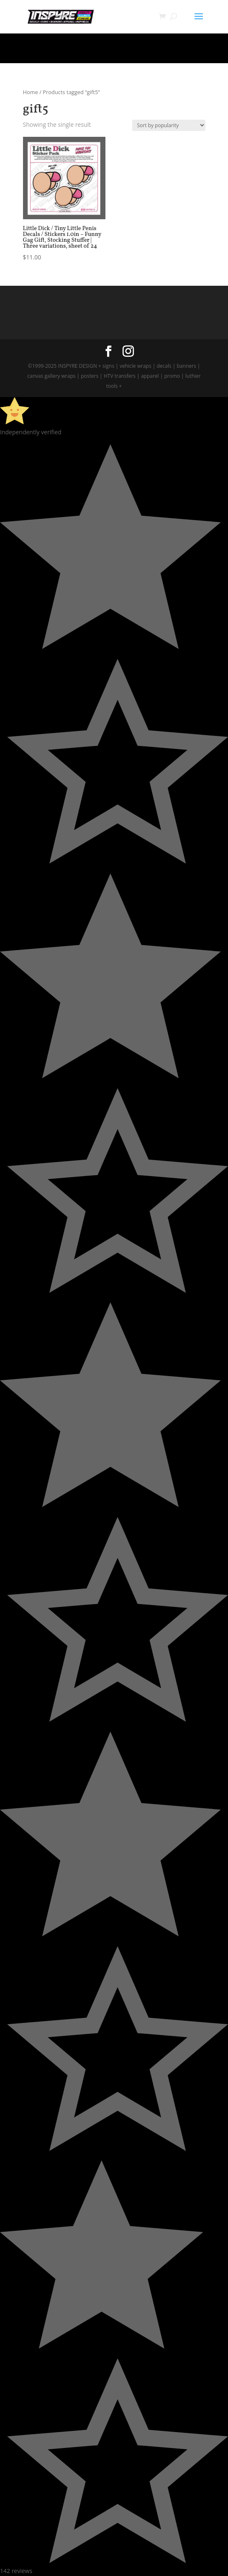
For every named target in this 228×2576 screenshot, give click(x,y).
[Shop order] (168, 125)
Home (30, 92)
